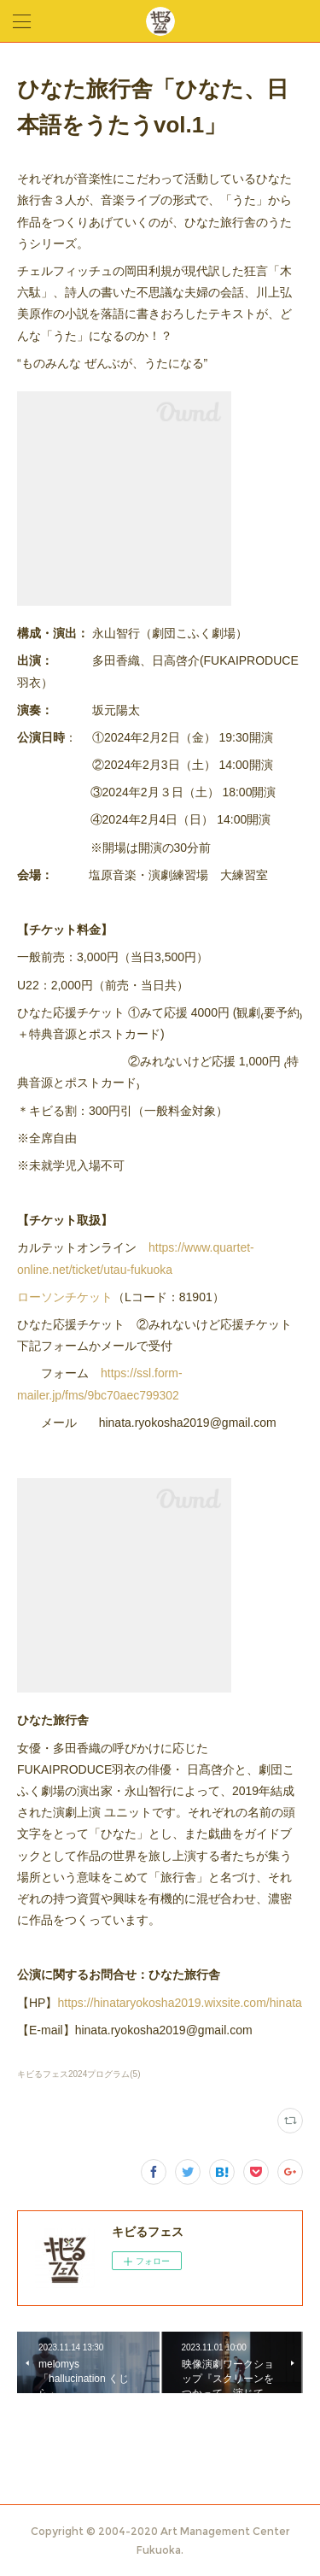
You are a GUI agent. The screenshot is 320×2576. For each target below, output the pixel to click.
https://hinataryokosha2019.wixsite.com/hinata (179, 2003)
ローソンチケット (65, 1297)
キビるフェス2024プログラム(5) (79, 2074)
